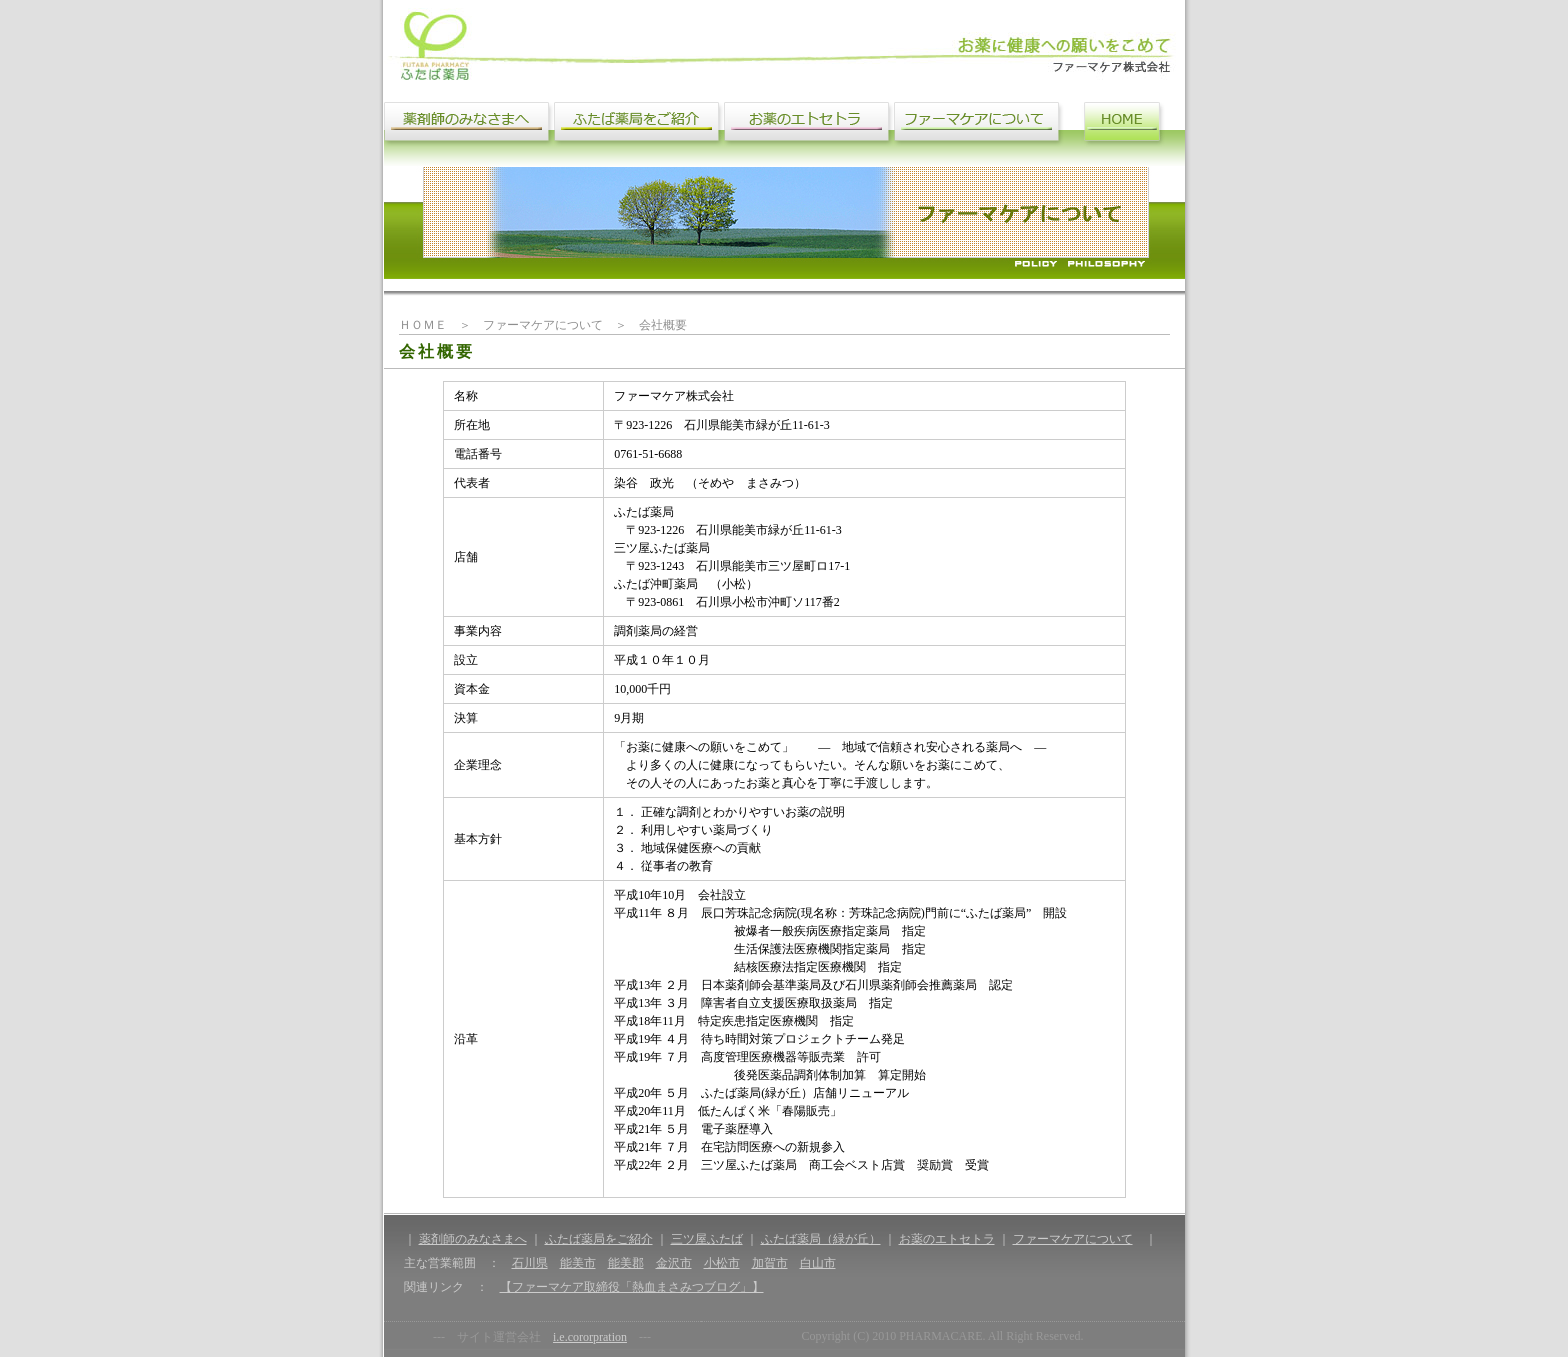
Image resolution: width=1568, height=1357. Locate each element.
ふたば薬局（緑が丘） (821, 1239)
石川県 (530, 1263)
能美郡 (626, 1263)
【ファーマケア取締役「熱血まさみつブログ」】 (632, 1287)
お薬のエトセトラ (947, 1239)
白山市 (818, 1263)
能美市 (578, 1263)
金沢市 (674, 1263)
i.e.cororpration (590, 1337)
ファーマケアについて (1073, 1239)
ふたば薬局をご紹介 (599, 1239)
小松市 (722, 1263)
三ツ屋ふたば (707, 1239)
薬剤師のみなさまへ (473, 1239)
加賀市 (770, 1263)
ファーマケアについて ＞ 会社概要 (585, 325)
